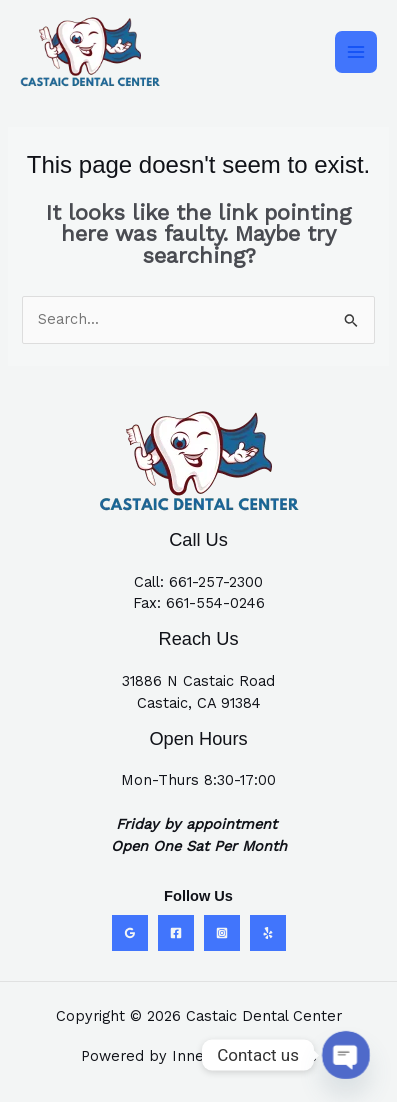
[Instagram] (222, 933)
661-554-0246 (215, 603)
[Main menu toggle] (356, 52)
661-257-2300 (216, 582)
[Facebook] (176, 933)
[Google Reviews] (130, 933)
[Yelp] (268, 933)
